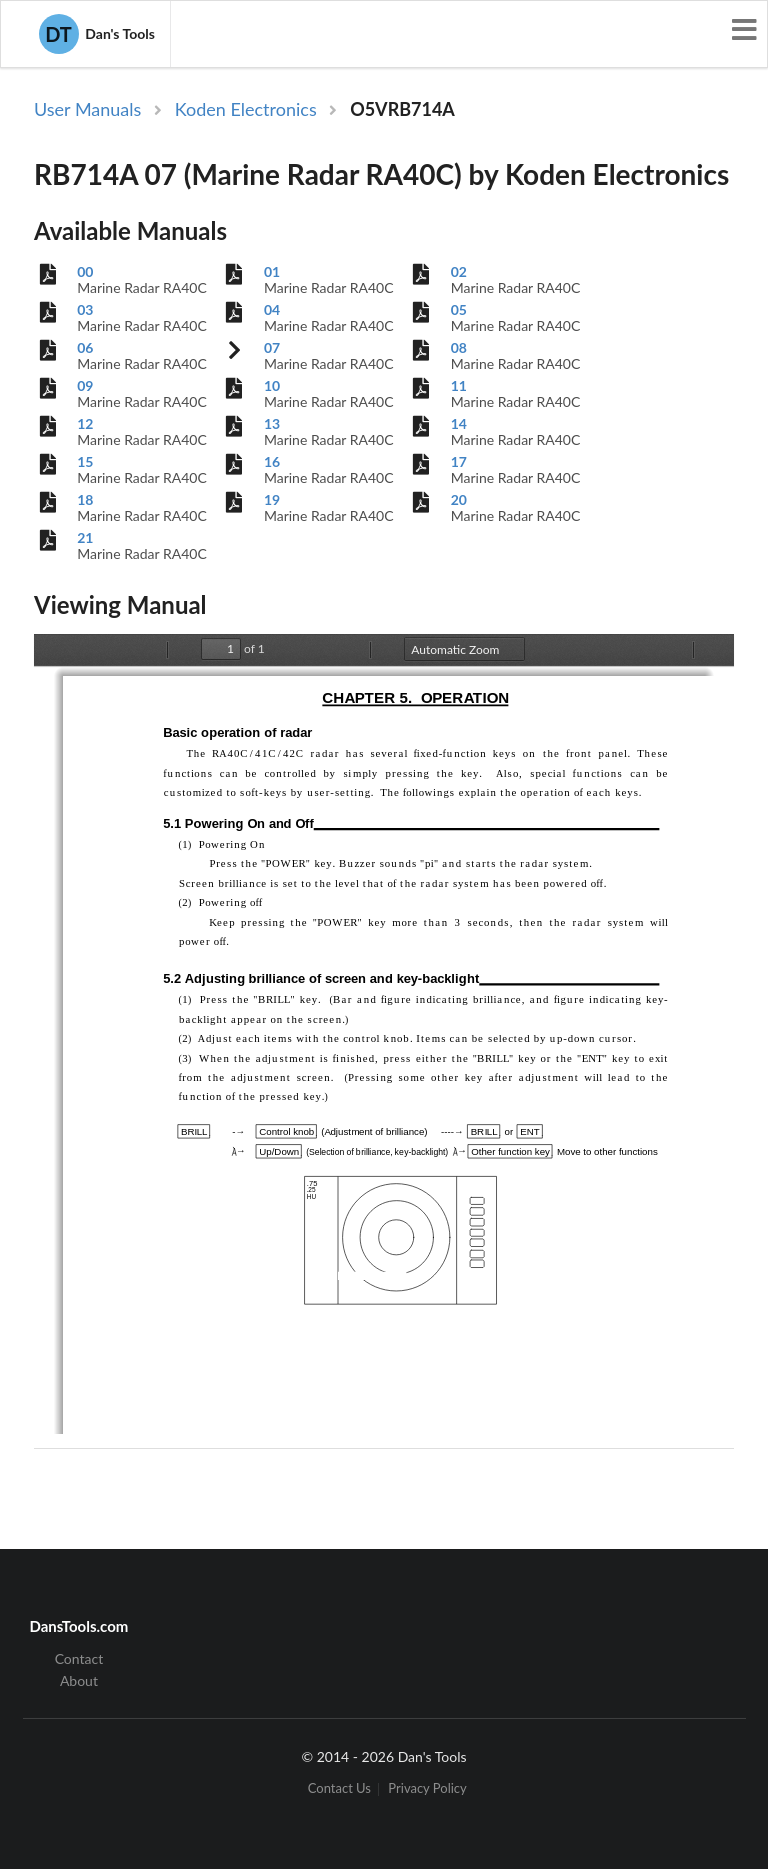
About (79, 1680)
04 (272, 310)
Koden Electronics (246, 109)
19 (272, 500)
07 (272, 348)
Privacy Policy (427, 1789)
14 (459, 424)
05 (459, 310)
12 (85, 424)
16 (272, 462)
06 (85, 348)
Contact (79, 1659)
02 (459, 272)
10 (272, 386)
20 (459, 500)
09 (85, 386)
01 (272, 272)
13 (272, 424)
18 (85, 500)
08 (459, 348)
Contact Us (339, 1789)
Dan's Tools (97, 34)
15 (85, 462)
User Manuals (87, 109)
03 (85, 310)
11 (459, 386)
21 (85, 538)
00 (85, 272)
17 (459, 462)
